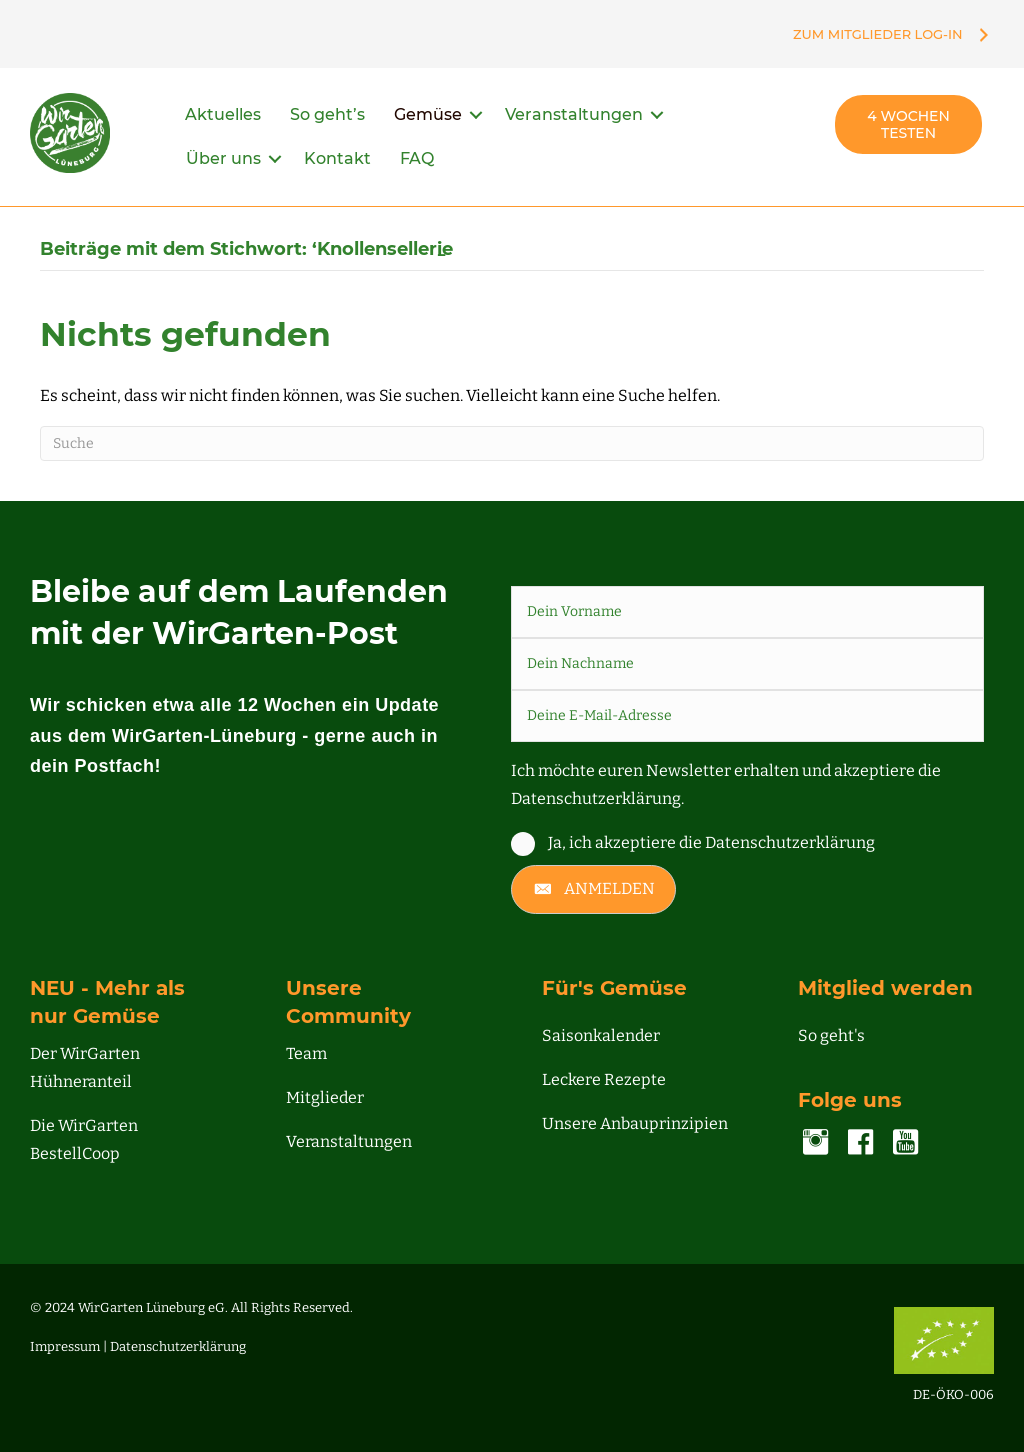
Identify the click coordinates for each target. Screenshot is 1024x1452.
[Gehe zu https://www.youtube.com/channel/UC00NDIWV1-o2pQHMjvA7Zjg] (905, 1144)
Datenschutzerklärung (178, 1346)
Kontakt (337, 158)
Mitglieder (325, 1097)
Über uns (223, 158)
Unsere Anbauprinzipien (635, 1123)
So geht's (831, 1035)
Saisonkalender (601, 1035)
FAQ (417, 158)
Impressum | (70, 1346)
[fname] (747, 612)
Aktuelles (223, 114)
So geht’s (327, 114)
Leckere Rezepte (604, 1079)
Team (306, 1053)
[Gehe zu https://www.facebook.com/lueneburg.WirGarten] (860, 1144)
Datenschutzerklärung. (597, 798)
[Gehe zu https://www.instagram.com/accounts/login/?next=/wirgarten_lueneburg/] (815, 1144)
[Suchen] (512, 443)
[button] (476, 115)
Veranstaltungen (574, 114)
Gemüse (428, 114)
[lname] (747, 664)
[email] (747, 716)
